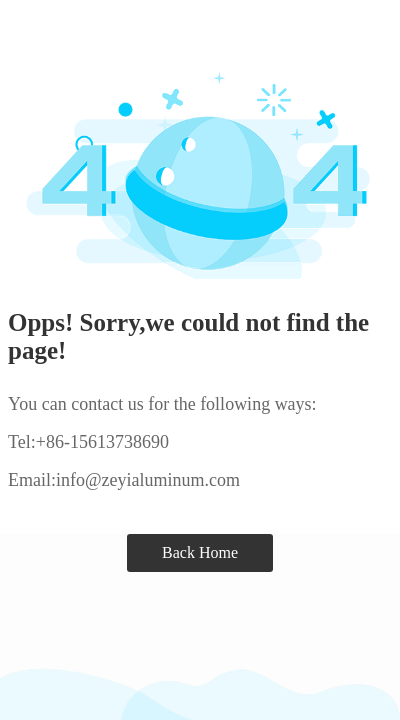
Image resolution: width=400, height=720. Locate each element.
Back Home (200, 552)
